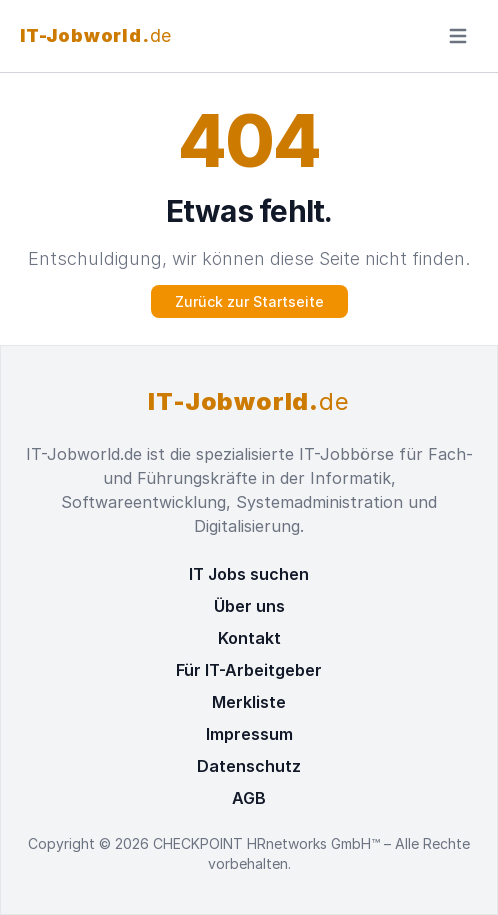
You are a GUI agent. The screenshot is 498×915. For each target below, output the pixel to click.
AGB (249, 798)
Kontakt (249, 638)
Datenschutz (249, 766)
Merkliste (249, 702)
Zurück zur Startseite (249, 301)
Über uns (249, 606)
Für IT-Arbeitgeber (249, 670)
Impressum (249, 734)
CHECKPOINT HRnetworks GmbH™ (268, 843)
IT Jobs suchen (249, 574)
